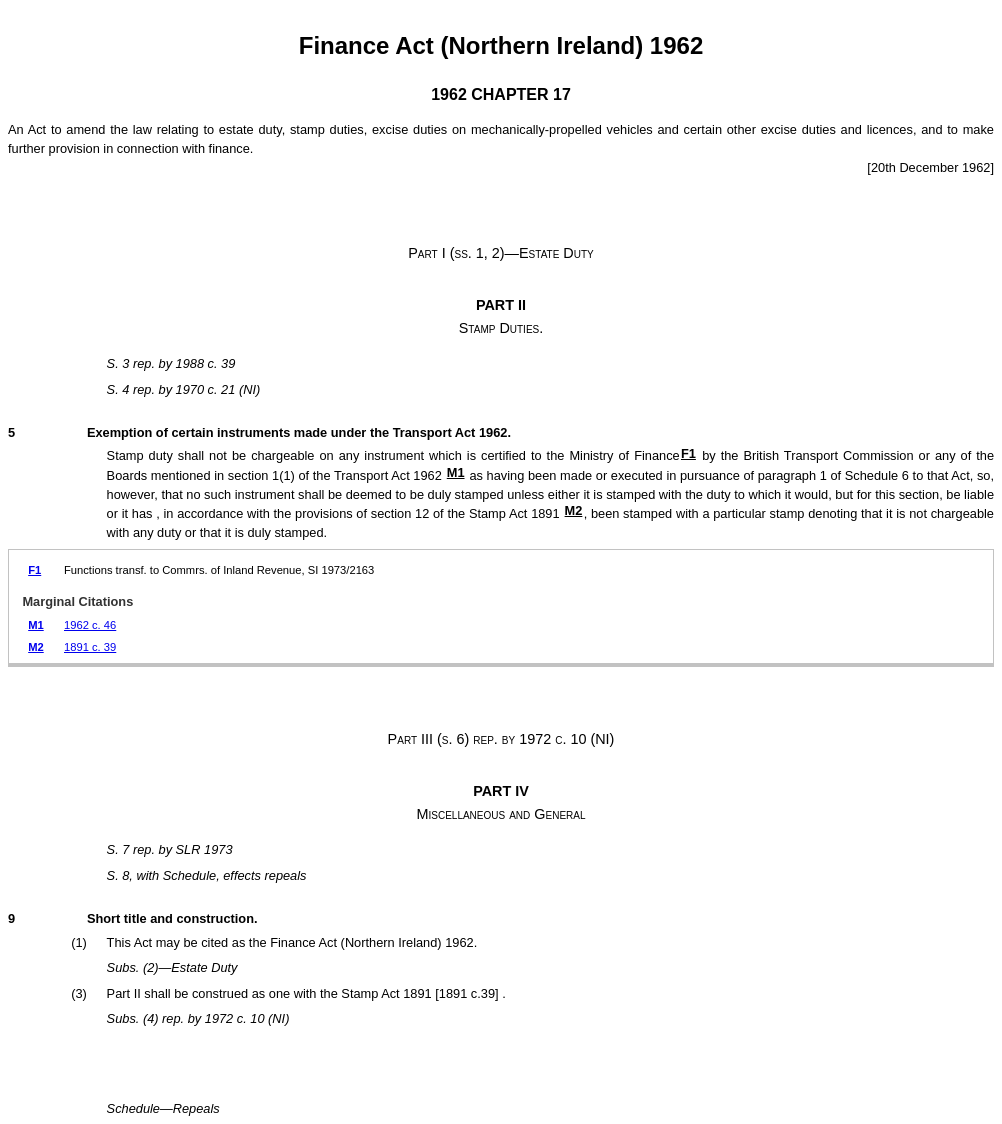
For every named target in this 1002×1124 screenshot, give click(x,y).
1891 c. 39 (90, 647)
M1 (456, 472)
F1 (688, 453)
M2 (574, 510)
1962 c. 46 (90, 625)
